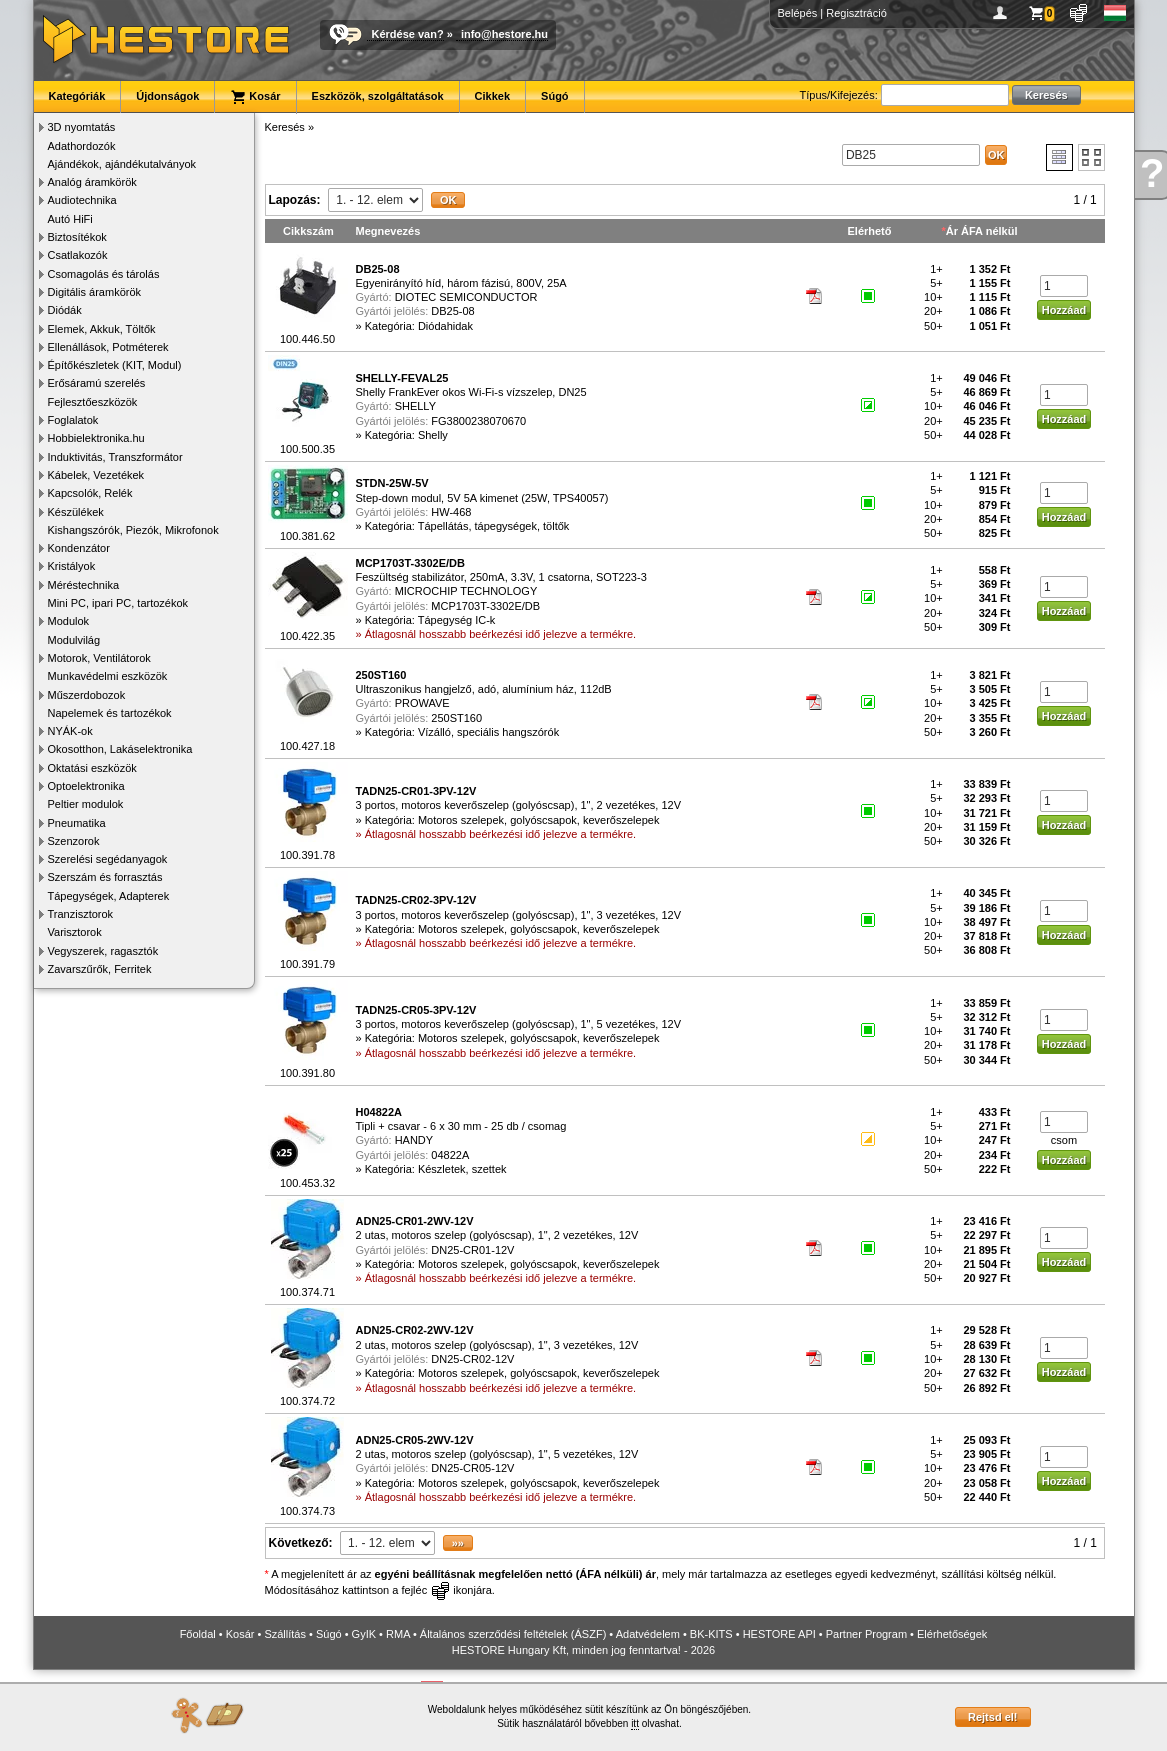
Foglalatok (73, 420)
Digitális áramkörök (95, 292)
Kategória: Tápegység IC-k (430, 620)
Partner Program (866, 1634)
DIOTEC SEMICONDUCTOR (466, 297)
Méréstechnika (84, 585)
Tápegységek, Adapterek (109, 896)
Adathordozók (82, 146)
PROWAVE (422, 703)
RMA (398, 1634)
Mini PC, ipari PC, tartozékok (118, 603)
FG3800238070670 (478, 421)
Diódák (65, 310)
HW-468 (451, 512)
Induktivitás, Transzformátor (115, 457)
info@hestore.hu (504, 34)
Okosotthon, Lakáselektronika (120, 749)
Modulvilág (74, 640)
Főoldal (198, 1634)
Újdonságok (167, 96)
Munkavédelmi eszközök (108, 676)
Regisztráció (856, 13)
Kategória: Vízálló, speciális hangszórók (462, 732)
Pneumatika (77, 823)
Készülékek (76, 512)
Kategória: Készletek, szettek (436, 1169)
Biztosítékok (77, 237)
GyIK (364, 1634)
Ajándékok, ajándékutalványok (122, 164)
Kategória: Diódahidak (419, 326)
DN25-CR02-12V (472, 1359)
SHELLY (415, 406)
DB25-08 (452, 311)
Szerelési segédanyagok (108, 859)
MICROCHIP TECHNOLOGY (466, 591)
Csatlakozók (78, 255)
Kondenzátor (79, 548)
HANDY (414, 1140)
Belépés (798, 13)
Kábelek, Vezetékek (96, 475)
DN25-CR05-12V (472, 1468)
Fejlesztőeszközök (93, 402)
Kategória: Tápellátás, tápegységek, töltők (467, 526)
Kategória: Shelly (406, 435)
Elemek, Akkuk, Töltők (102, 329)
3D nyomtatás (82, 127)
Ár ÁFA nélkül (982, 231)
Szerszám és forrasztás (105, 877)
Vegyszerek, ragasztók (103, 951)
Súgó (555, 96)
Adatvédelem (648, 1634)
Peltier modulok (86, 804)
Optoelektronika (86, 786)
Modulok (69, 621)
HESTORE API (779, 1634)
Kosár (255, 97)
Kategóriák (77, 96)
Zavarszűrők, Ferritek (100, 969)
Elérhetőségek (952, 1634)
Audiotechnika (82, 200)
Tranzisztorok (81, 914)
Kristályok (72, 566)
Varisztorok (75, 932)
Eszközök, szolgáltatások (378, 96)
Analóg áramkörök (92, 182)
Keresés (285, 127)
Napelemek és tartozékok (110, 713)
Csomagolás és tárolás (104, 274)
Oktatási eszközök (92, 768)
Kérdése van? (408, 34)
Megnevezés (388, 231)
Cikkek (492, 96)
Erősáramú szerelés (97, 383)
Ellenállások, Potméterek (108, 347)
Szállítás (285, 1634)
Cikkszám (308, 231)
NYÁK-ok (70, 731)
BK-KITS (711, 1634)
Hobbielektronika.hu (96, 438)
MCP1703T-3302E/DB (485, 606)
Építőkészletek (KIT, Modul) (115, 365)
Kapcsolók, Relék (90, 493)
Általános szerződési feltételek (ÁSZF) (513, 1634)
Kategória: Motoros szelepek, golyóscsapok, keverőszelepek (512, 820)
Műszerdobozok (87, 695)
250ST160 (456, 718)
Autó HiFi (70, 219)
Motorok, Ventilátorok (99, 658)
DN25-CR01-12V (472, 1250)
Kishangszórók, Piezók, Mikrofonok (133, 530)
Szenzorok (74, 841)
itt (635, 1723)
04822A (450, 1155)
